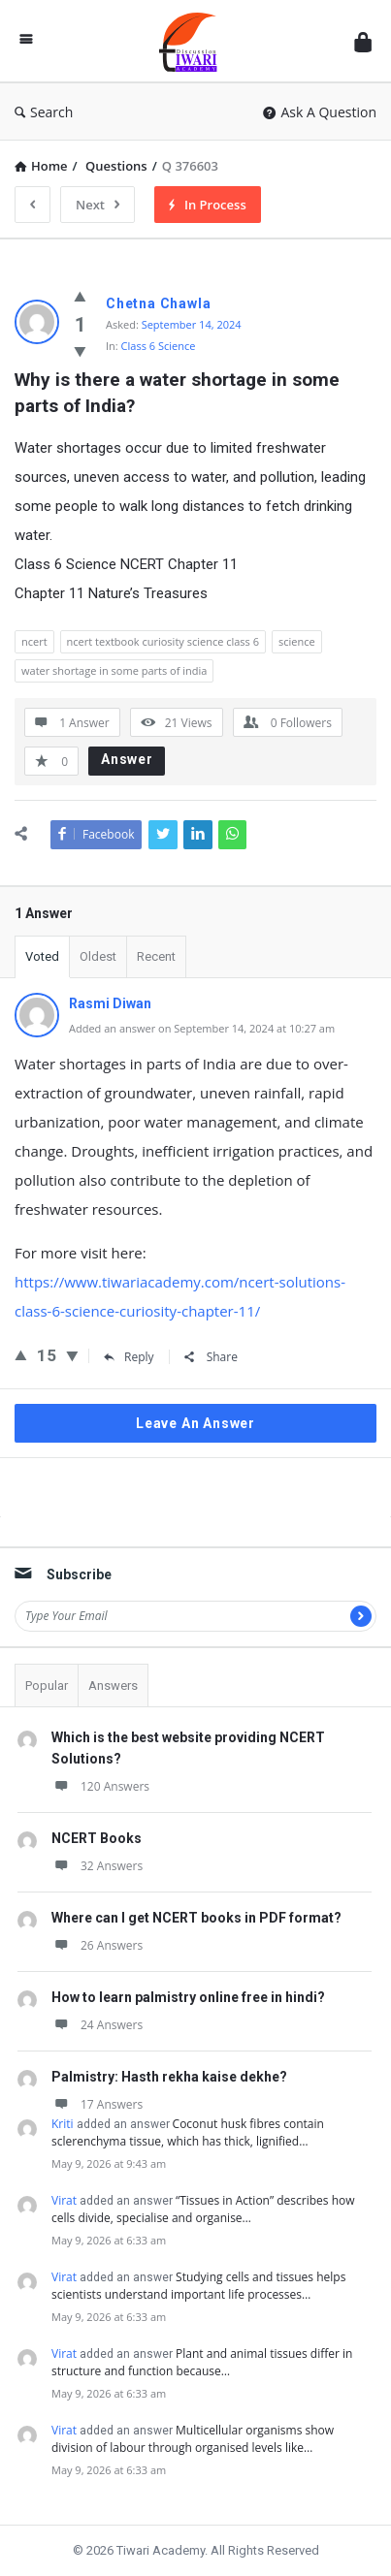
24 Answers (97, 2025)
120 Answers (100, 1786)
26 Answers (97, 1945)
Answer (127, 759)
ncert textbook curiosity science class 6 (163, 641)
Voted (42, 956)
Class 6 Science (158, 345)
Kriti (62, 2123)
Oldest (98, 956)
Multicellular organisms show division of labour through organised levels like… (192, 2439)
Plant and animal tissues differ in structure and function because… (201, 2362)
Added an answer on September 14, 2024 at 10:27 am (202, 1028)
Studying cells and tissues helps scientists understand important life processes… (198, 2286)
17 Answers (97, 2104)
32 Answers (97, 1866)
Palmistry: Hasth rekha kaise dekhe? (169, 2076)
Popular (46, 1685)
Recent (156, 956)
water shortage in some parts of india (114, 670)
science (296, 641)
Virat (64, 2200)
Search (44, 112)
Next (97, 204)
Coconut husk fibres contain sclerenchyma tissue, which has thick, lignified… (187, 2132)
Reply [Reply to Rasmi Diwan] (129, 1357)
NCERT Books (96, 1838)
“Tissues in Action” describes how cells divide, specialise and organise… (203, 2209)
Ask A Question (319, 112)
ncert (34, 641)
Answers (113, 1685)
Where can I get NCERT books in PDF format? (196, 1917)
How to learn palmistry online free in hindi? (188, 1997)
